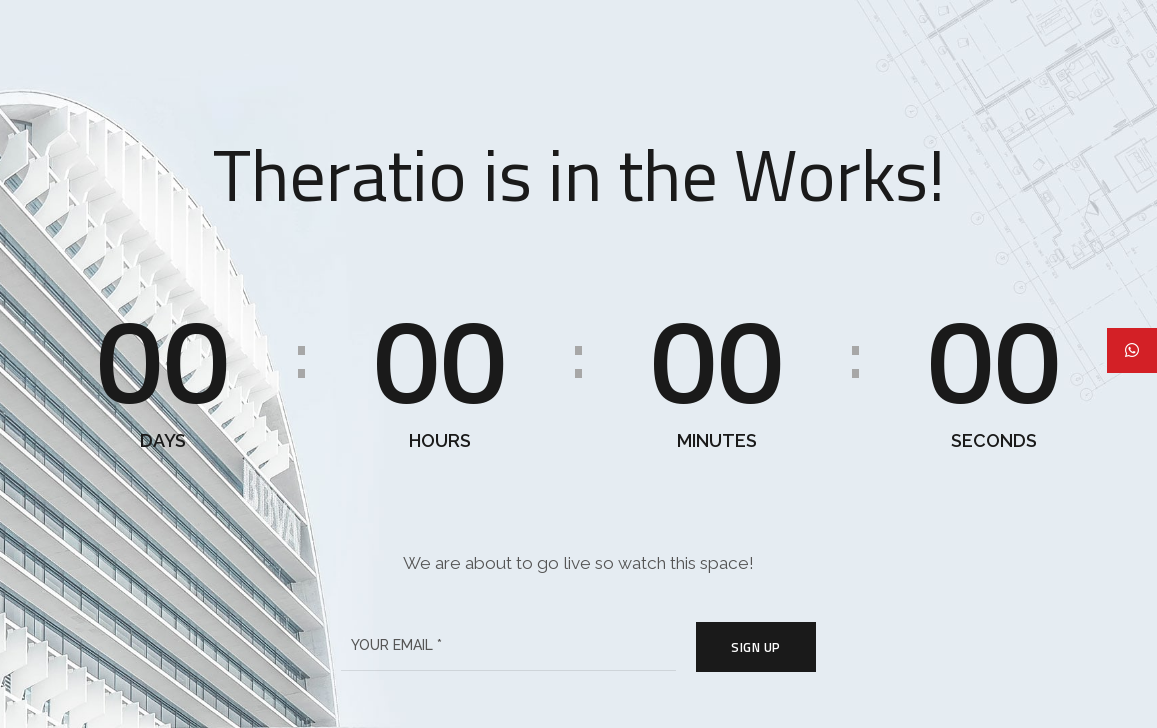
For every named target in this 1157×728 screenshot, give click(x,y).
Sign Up (756, 647)
